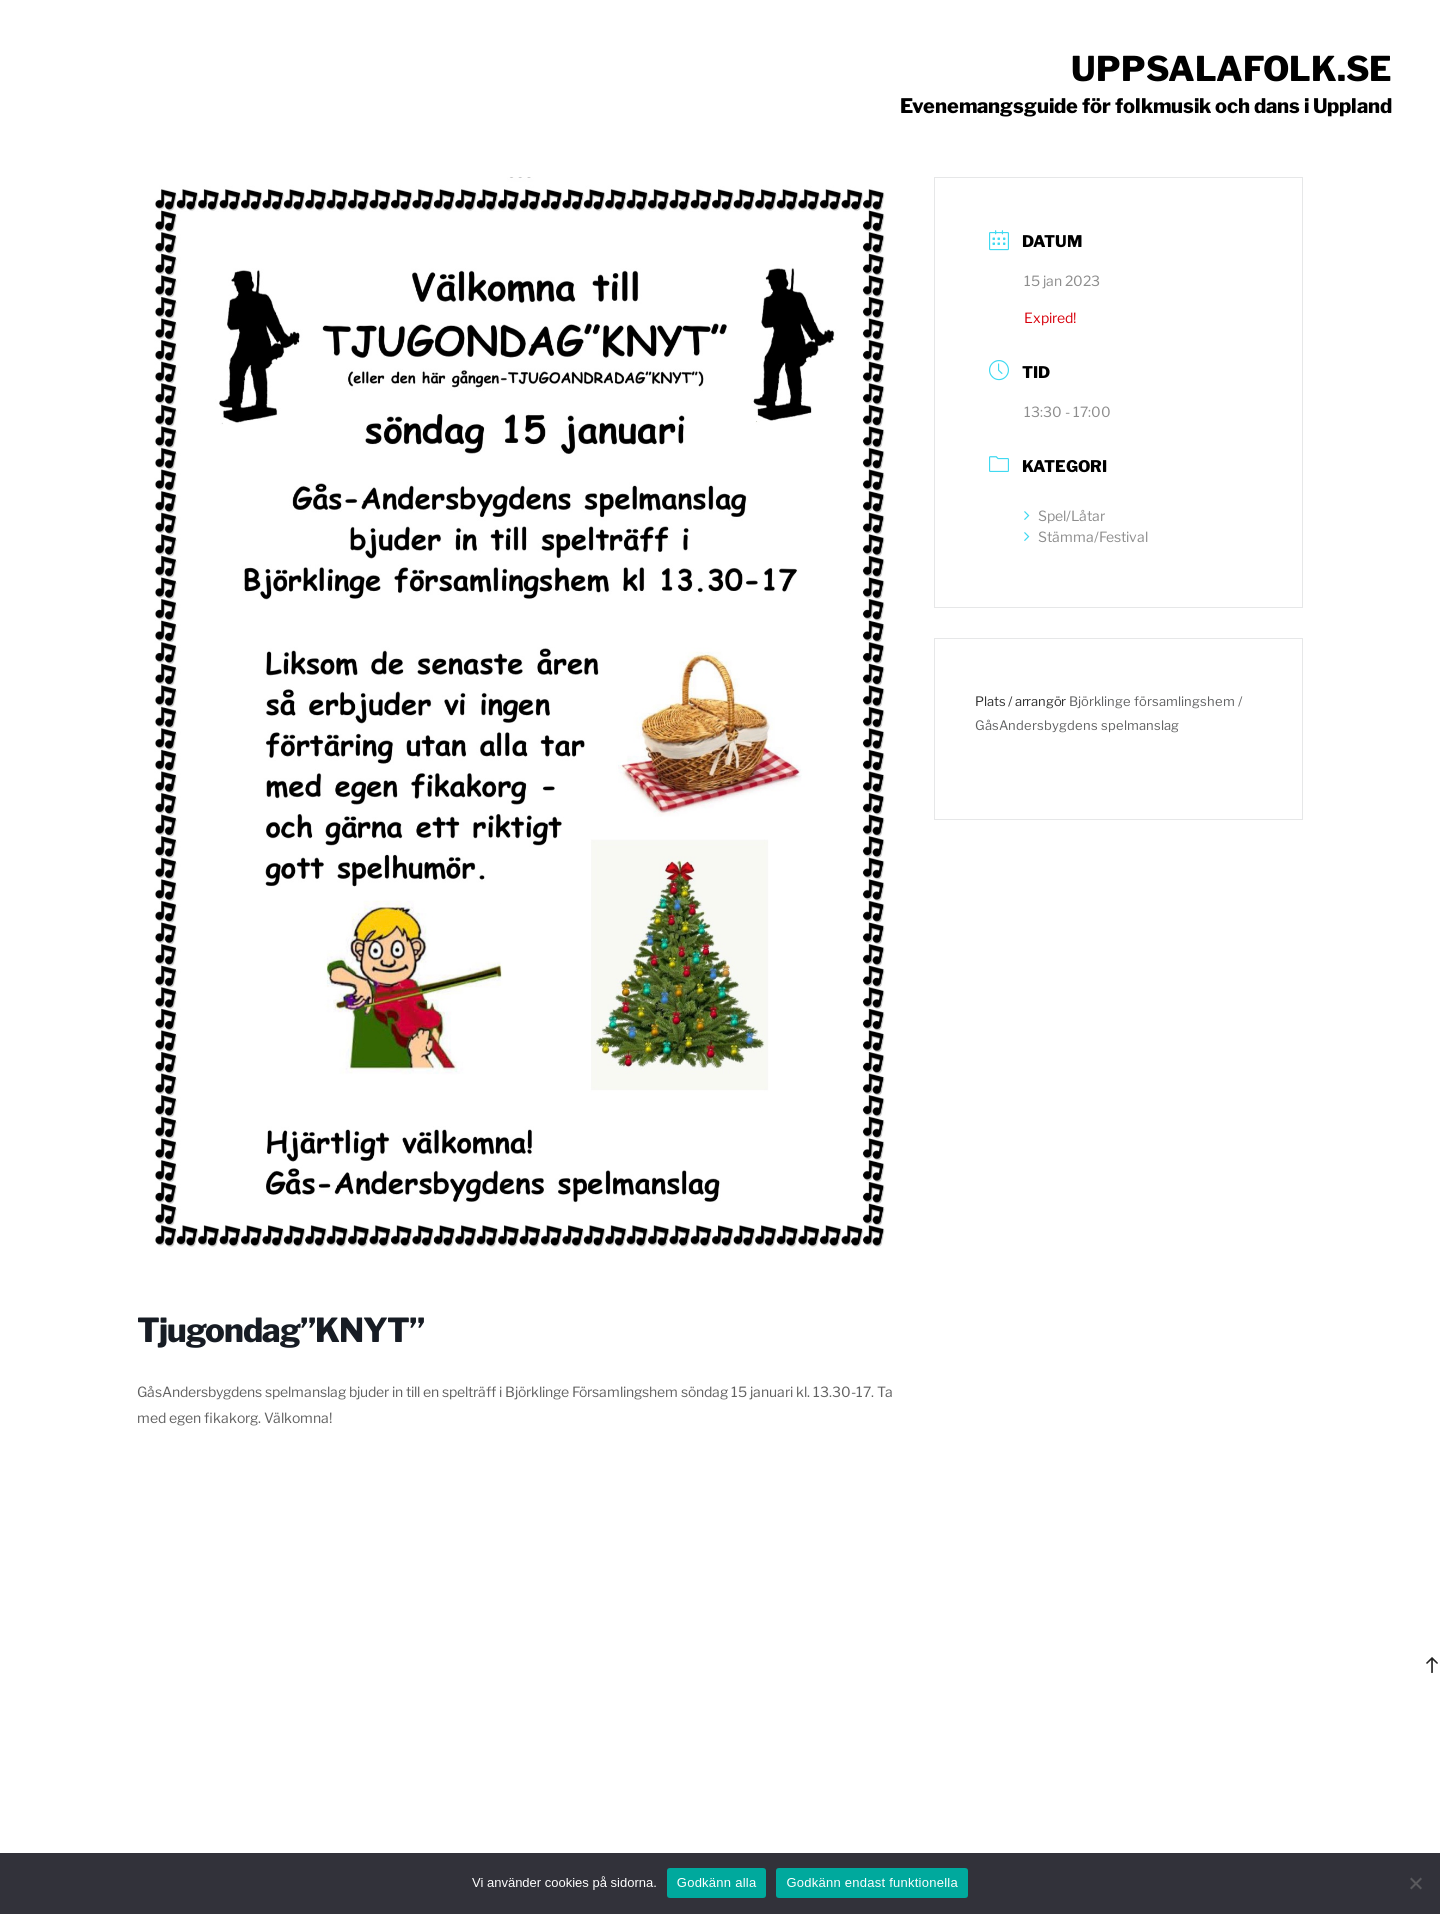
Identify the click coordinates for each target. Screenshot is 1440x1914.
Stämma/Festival (1086, 536)
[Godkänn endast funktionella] (1415, 1883)
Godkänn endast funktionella (872, 1882)
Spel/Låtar (1064, 515)
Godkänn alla (717, 1882)
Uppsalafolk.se (1231, 68)
